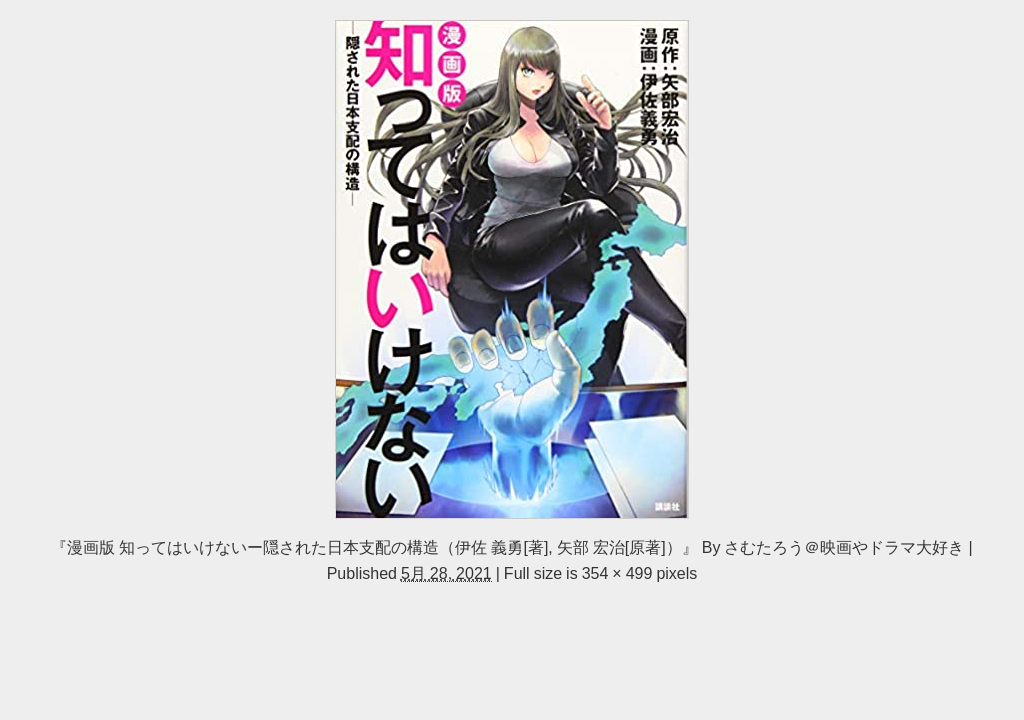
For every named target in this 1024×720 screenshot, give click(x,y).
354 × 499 (617, 573)
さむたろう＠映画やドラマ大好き (844, 547)
